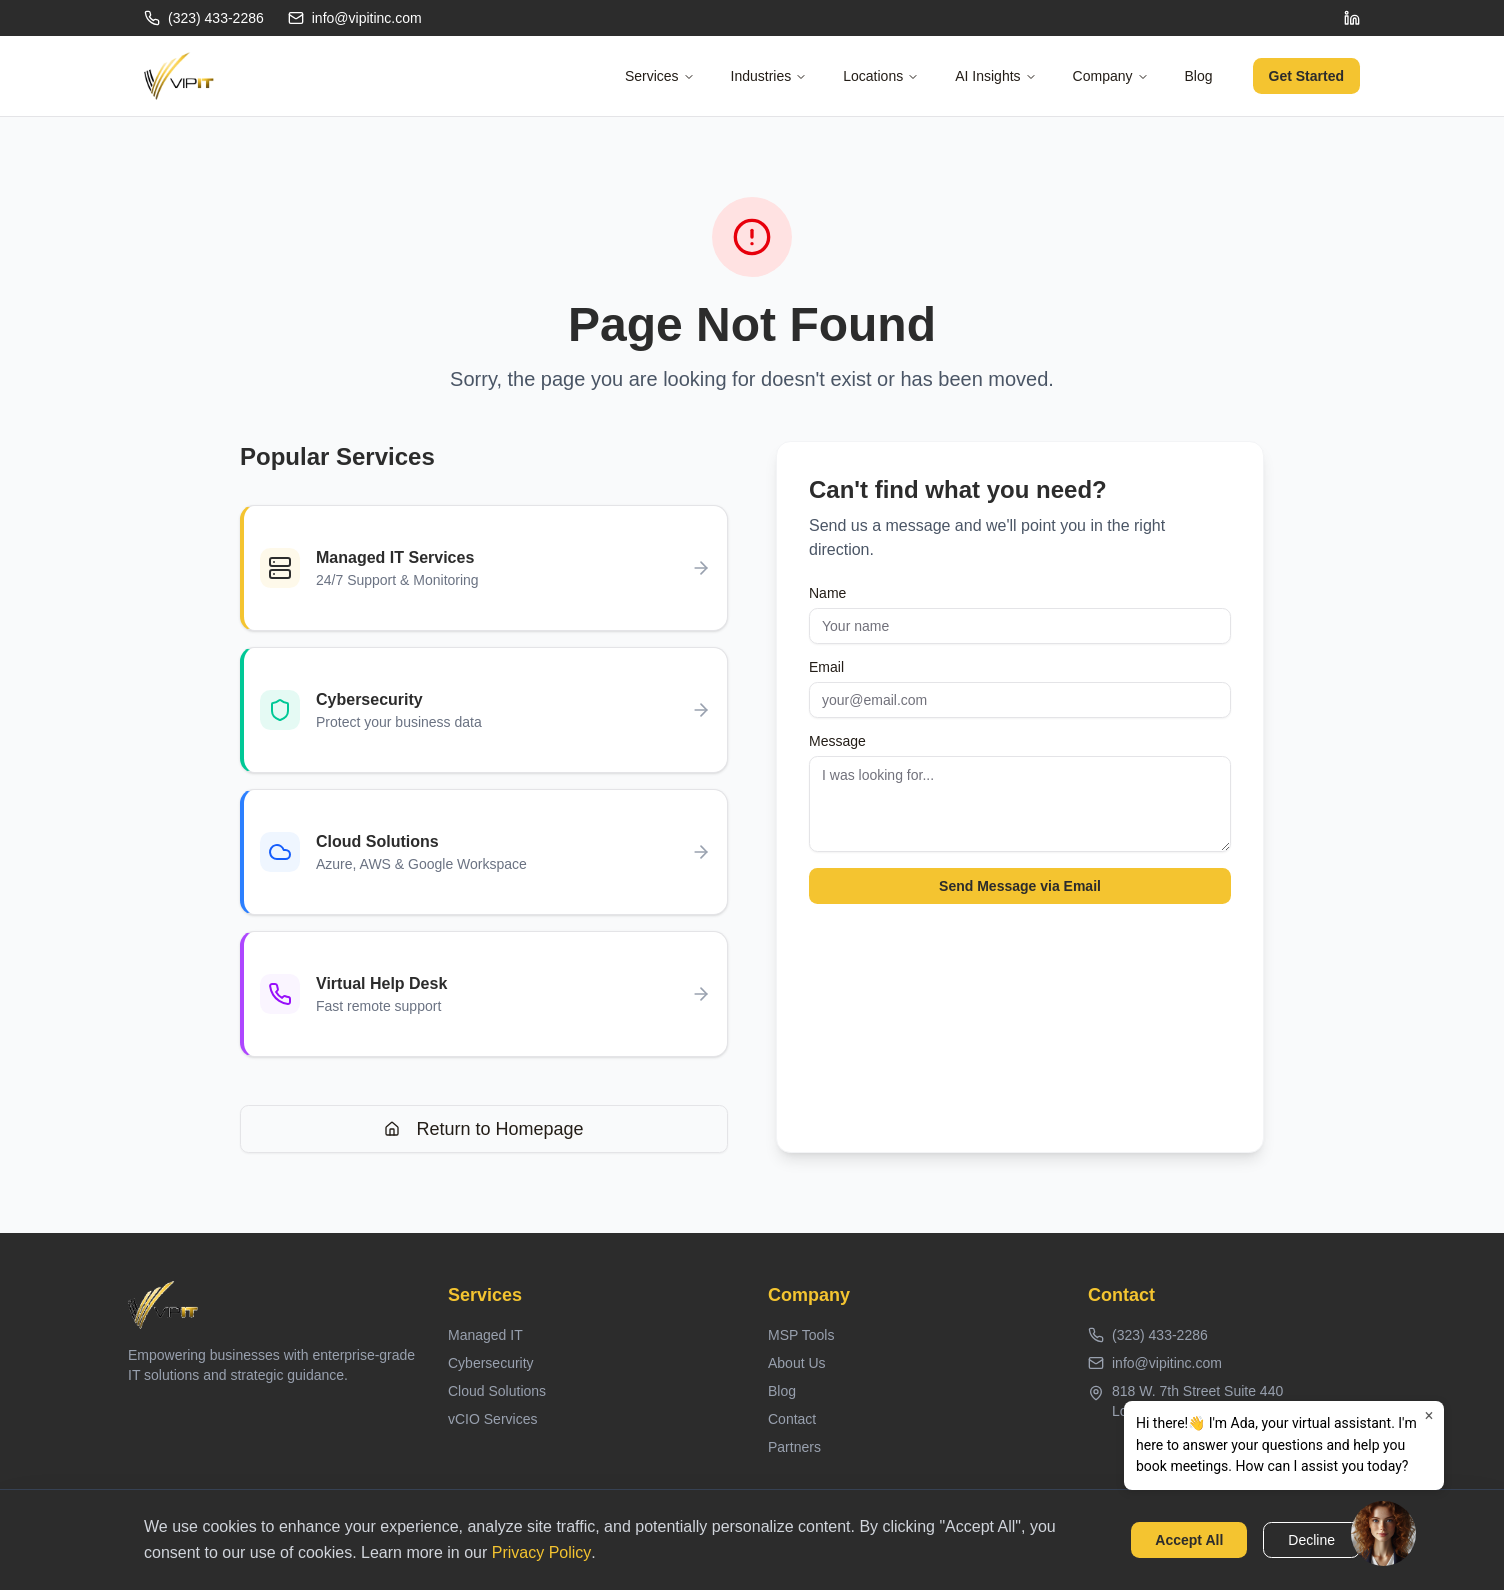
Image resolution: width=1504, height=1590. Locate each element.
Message (837, 741)
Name (827, 593)
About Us (797, 1363)
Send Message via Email (1020, 886)
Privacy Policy (542, 1552)
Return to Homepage (483, 1129)
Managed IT (485, 1335)
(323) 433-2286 (204, 18)
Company (1111, 76)
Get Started (1306, 76)
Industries (769, 76)
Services (660, 76)
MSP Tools (801, 1335)
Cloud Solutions (497, 1391)
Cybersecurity (491, 1363)
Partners (794, 1447)
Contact (792, 1419)
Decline (1311, 1540)
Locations (881, 76)
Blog (1199, 76)
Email (826, 667)
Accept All (1189, 1540)
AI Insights (995, 76)
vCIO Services (492, 1419)
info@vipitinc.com (355, 18)
